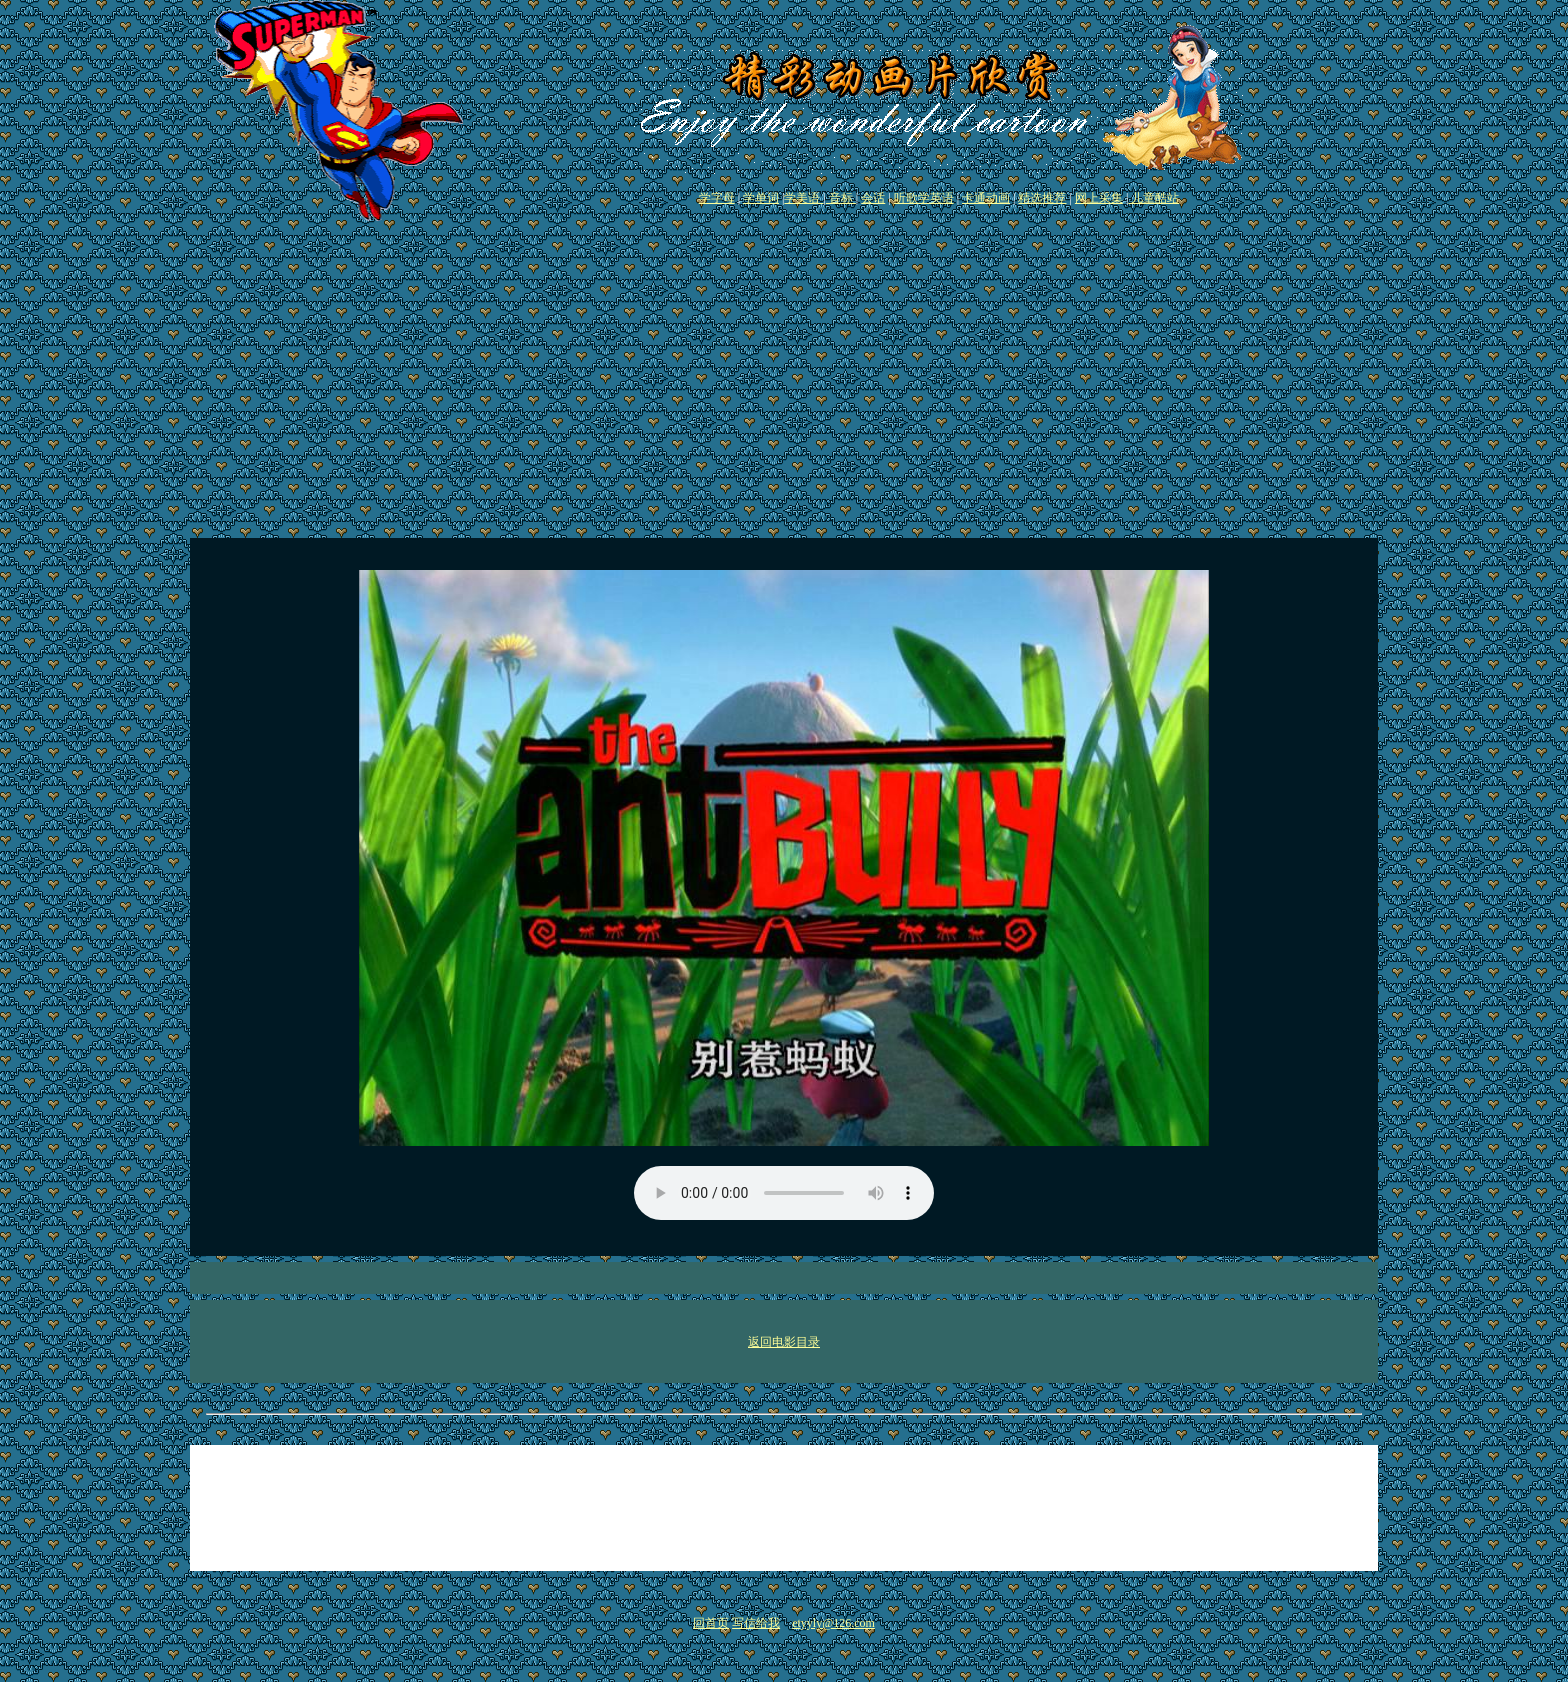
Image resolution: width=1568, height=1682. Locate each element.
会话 (873, 198)
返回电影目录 (784, 1342)
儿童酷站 (1153, 198)
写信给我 (756, 1623)
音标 (841, 198)
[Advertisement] (784, 376)
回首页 (711, 1623)
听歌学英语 (924, 198)
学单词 (761, 198)
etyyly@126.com (833, 1623)
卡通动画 (986, 198)
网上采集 (1099, 198)
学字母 (717, 198)
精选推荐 (1042, 198)
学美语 (803, 198)
